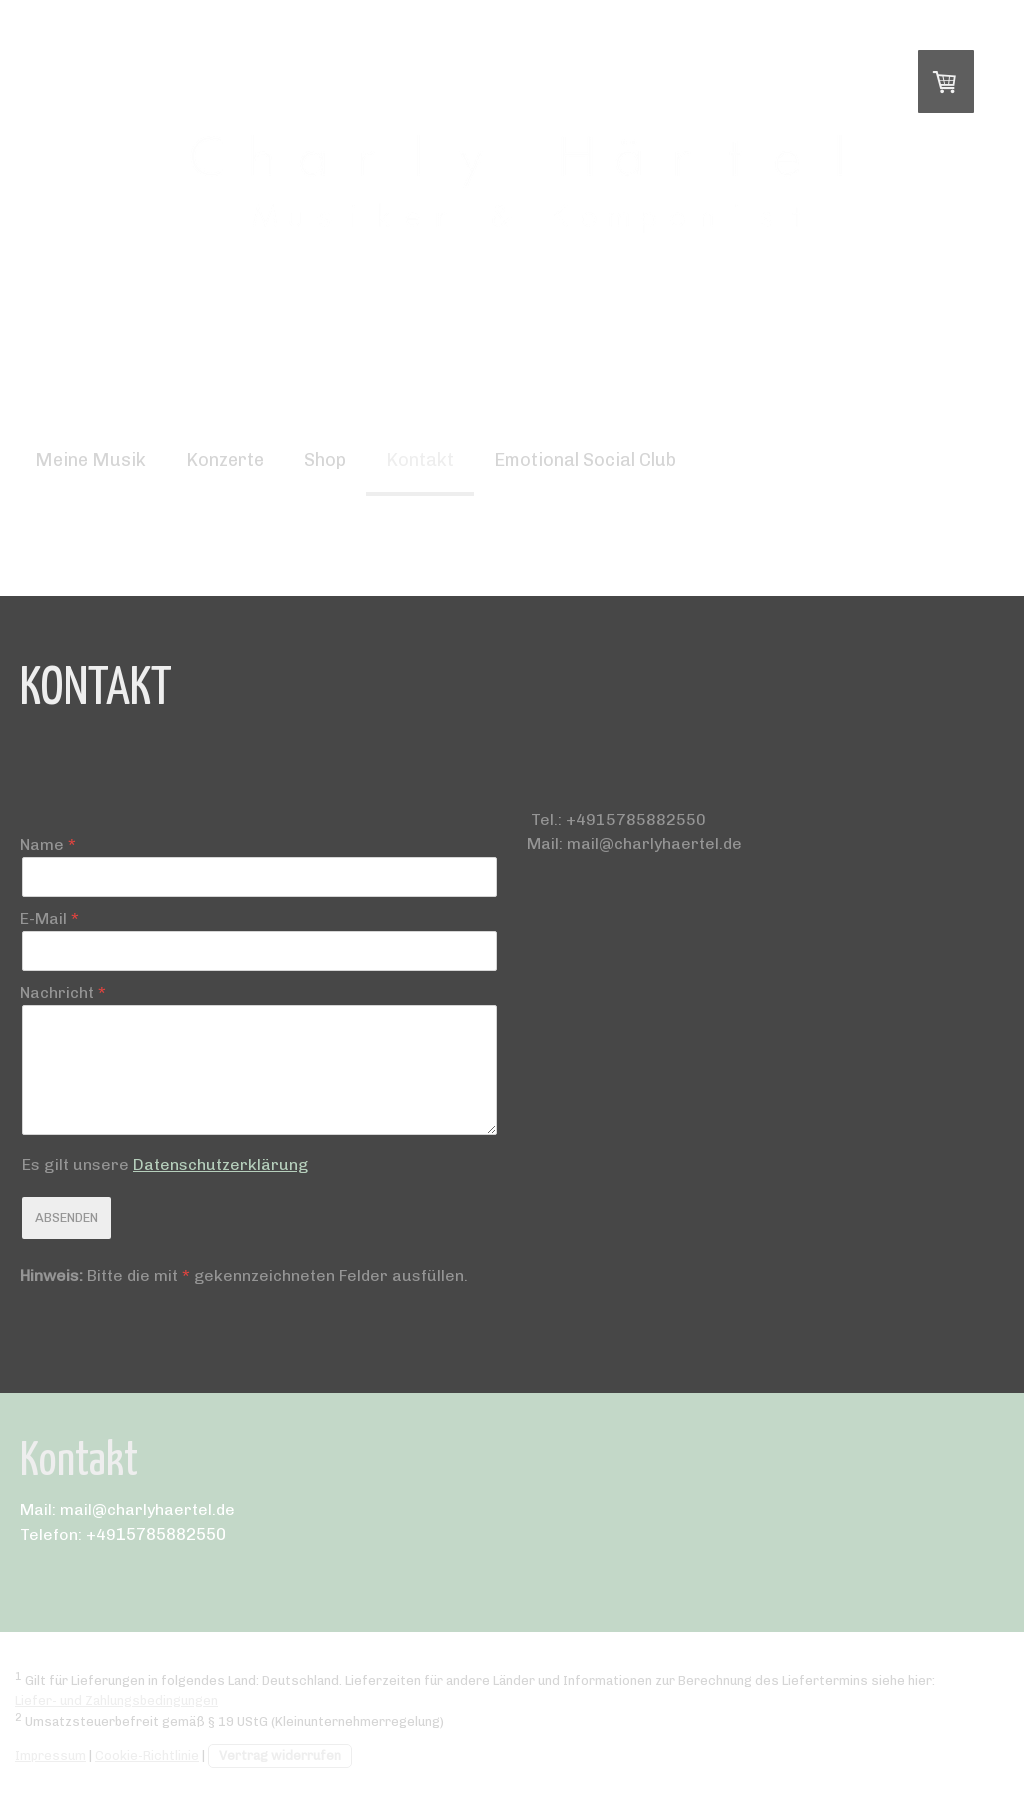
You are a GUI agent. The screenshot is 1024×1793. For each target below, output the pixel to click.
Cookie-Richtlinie (147, 1755)
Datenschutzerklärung (220, 1164)
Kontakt (420, 460)
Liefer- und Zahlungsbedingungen (116, 1700)
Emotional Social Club (585, 460)
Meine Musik (90, 460)
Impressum (50, 1755)
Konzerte (225, 460)
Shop (325, 460)
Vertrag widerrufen (280, 1755)
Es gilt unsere (165, 1164)
